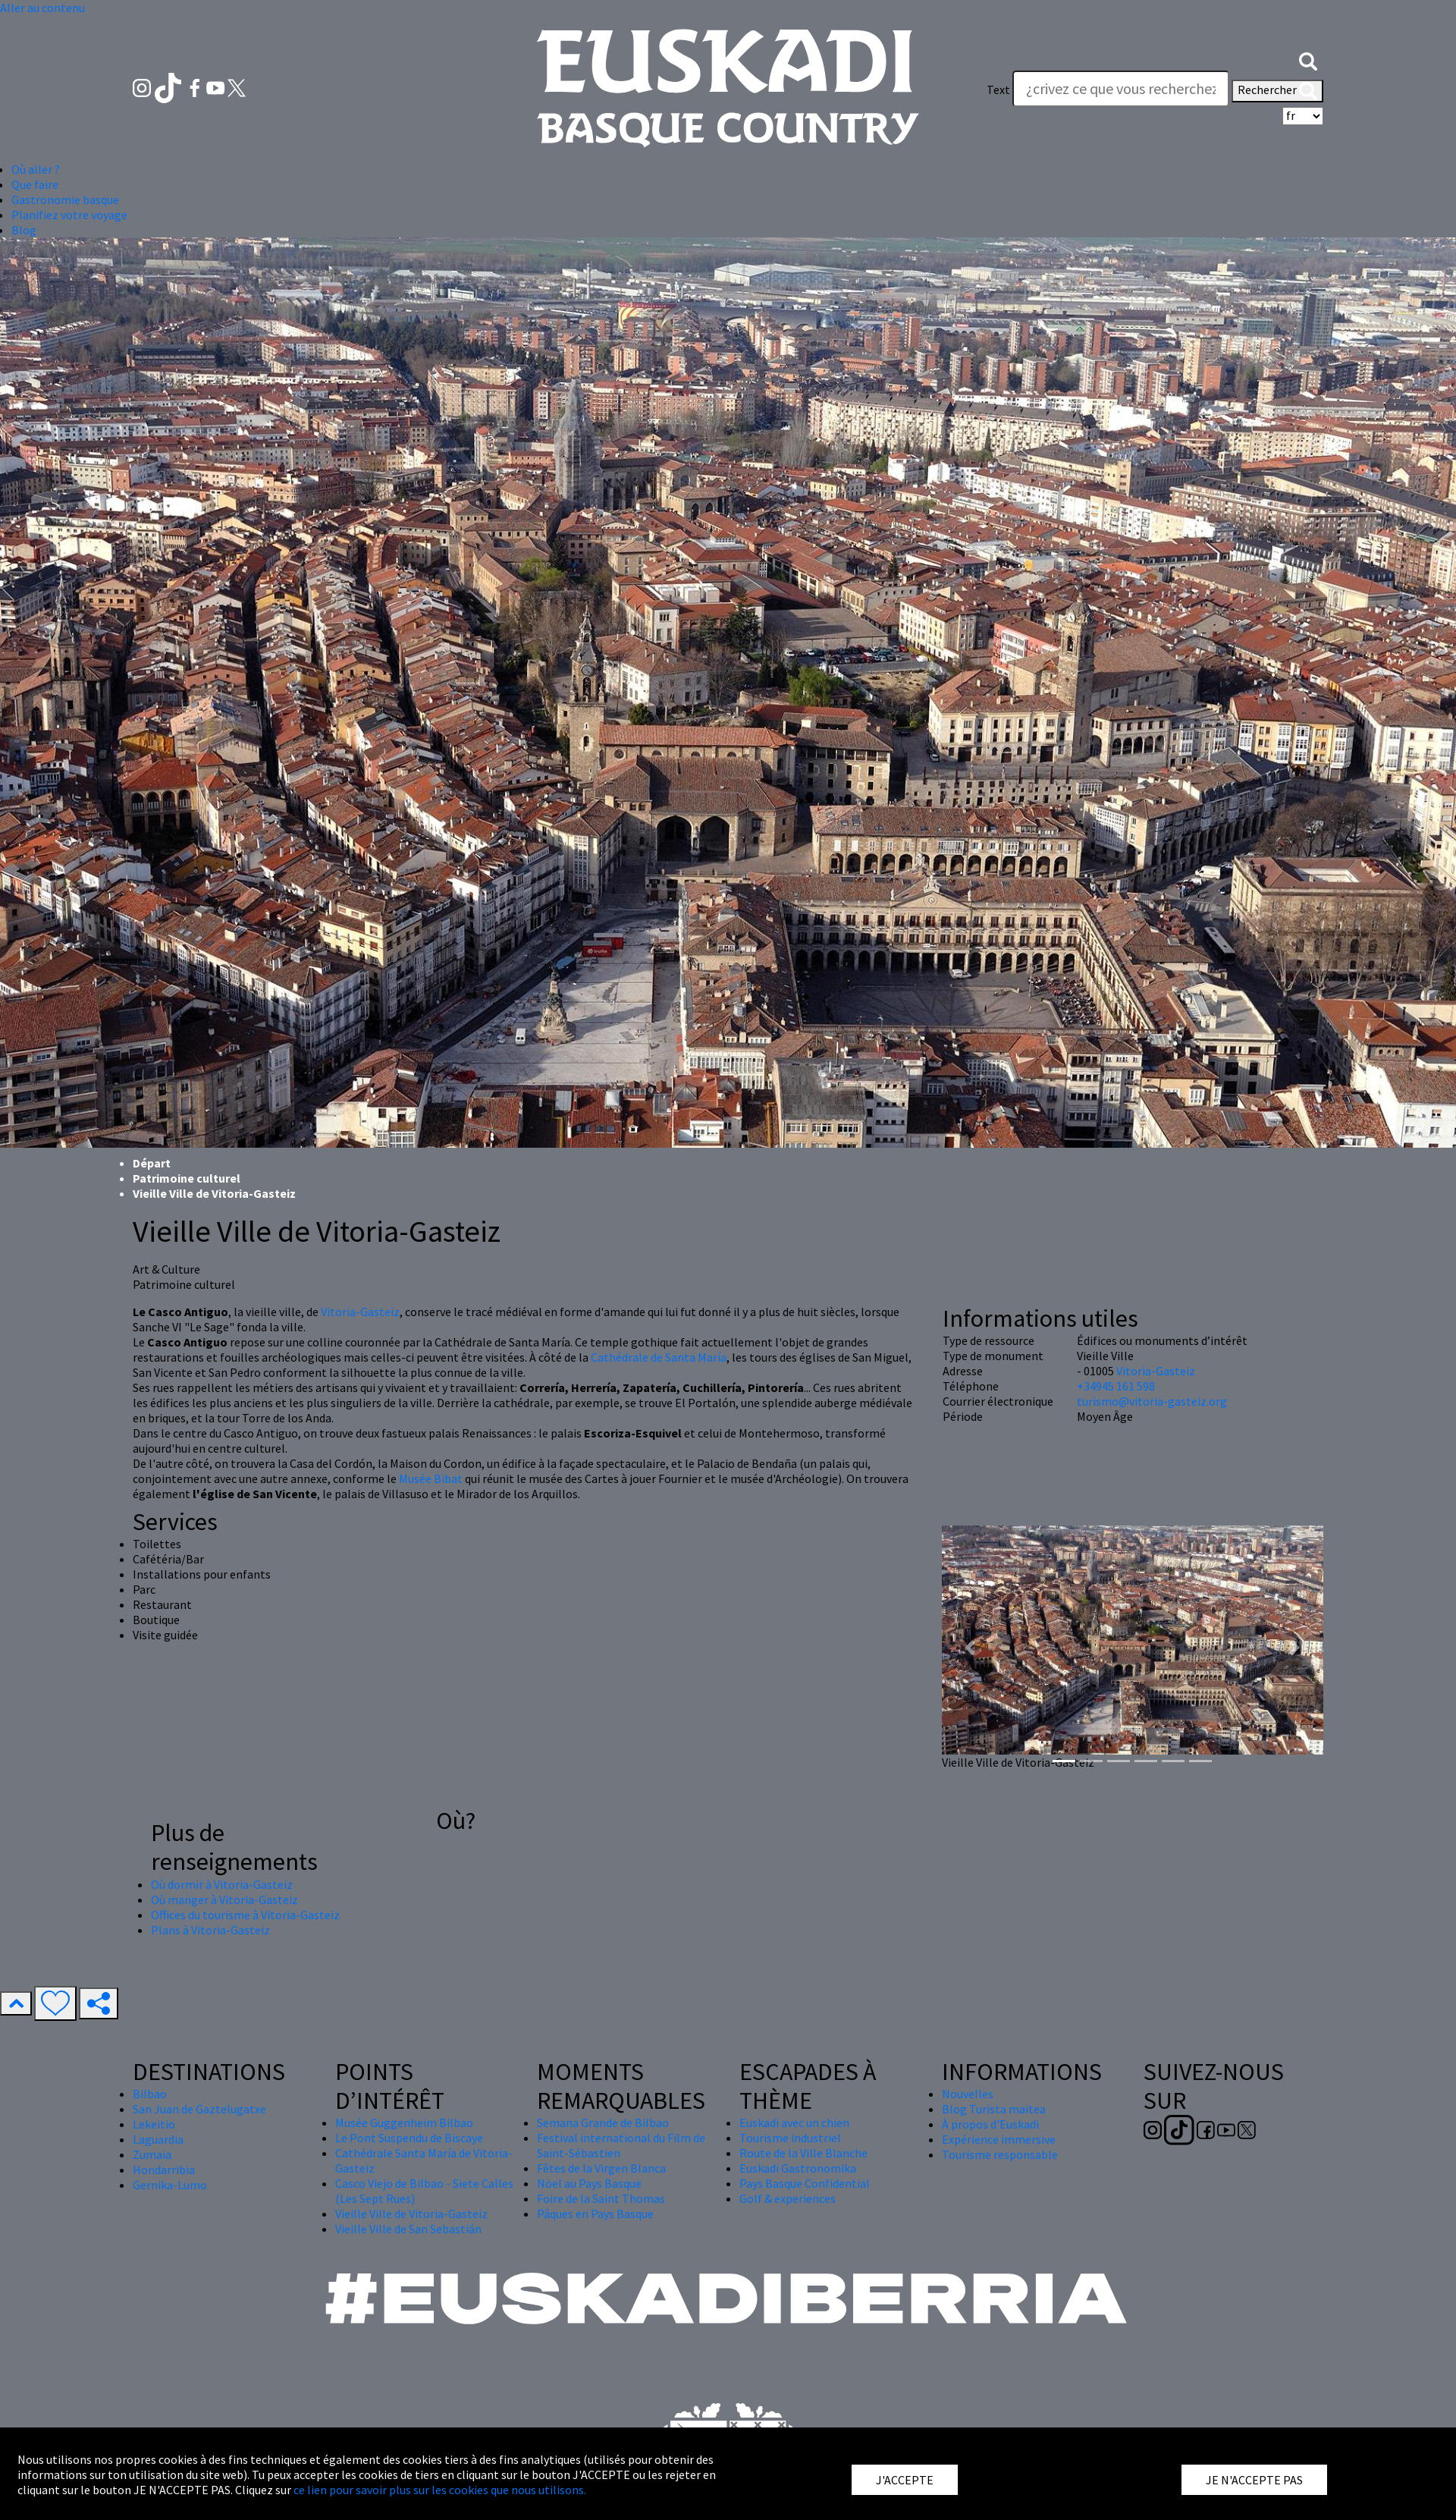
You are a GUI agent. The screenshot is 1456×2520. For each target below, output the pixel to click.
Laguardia (158, 2139)
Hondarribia (164, 2169)
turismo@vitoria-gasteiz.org (1152, 1401)
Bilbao (150, 2093)
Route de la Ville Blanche (803, 2152)
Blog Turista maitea (994, 2108)
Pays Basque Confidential (804, 2183)
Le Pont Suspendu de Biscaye (409, 2137)
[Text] (1120, 89)
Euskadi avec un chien (794, 2122)
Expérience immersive (999, 2139)
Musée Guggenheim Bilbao (404, 2122)
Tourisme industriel (790, 2137)
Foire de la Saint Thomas (601, 2198)
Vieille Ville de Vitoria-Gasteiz (411, 2213)
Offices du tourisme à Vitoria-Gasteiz (245, 1914)
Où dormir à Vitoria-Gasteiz (222, 1884)
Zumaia (152, 2154)
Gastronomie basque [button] (65, 199)
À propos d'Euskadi (990, 2124)
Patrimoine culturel (186, 1178)
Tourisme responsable (1000, 2154)
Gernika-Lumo (170, 2184)
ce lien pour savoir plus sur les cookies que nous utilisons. (439, 2489)
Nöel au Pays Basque (589, 2183)
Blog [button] (23, 229)
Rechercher (1277, 91)
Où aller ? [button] (35, 169)
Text (998, 89)
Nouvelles (967, 2093)
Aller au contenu (42, 7)
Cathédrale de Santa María (658, 1357)
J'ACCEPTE (905, 2479)
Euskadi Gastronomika (797, 2168)
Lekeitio (154, 2124)
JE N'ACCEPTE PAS (1254, 2479)
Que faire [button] (34, 184)
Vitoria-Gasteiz (360, 1311)
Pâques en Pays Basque (595, 2213)
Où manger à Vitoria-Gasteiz (224, 1899)
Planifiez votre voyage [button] (69, 214)
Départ (152, 1162)
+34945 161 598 (1116, 1386)
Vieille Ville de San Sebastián (408, 2228)
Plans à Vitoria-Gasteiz (210, 1929)
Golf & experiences (787, 2198)
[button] (1308, 59)
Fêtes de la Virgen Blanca (601, 2168)
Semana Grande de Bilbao (603, 2122)
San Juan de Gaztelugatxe (199, 2108)
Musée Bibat (431, 1478)
